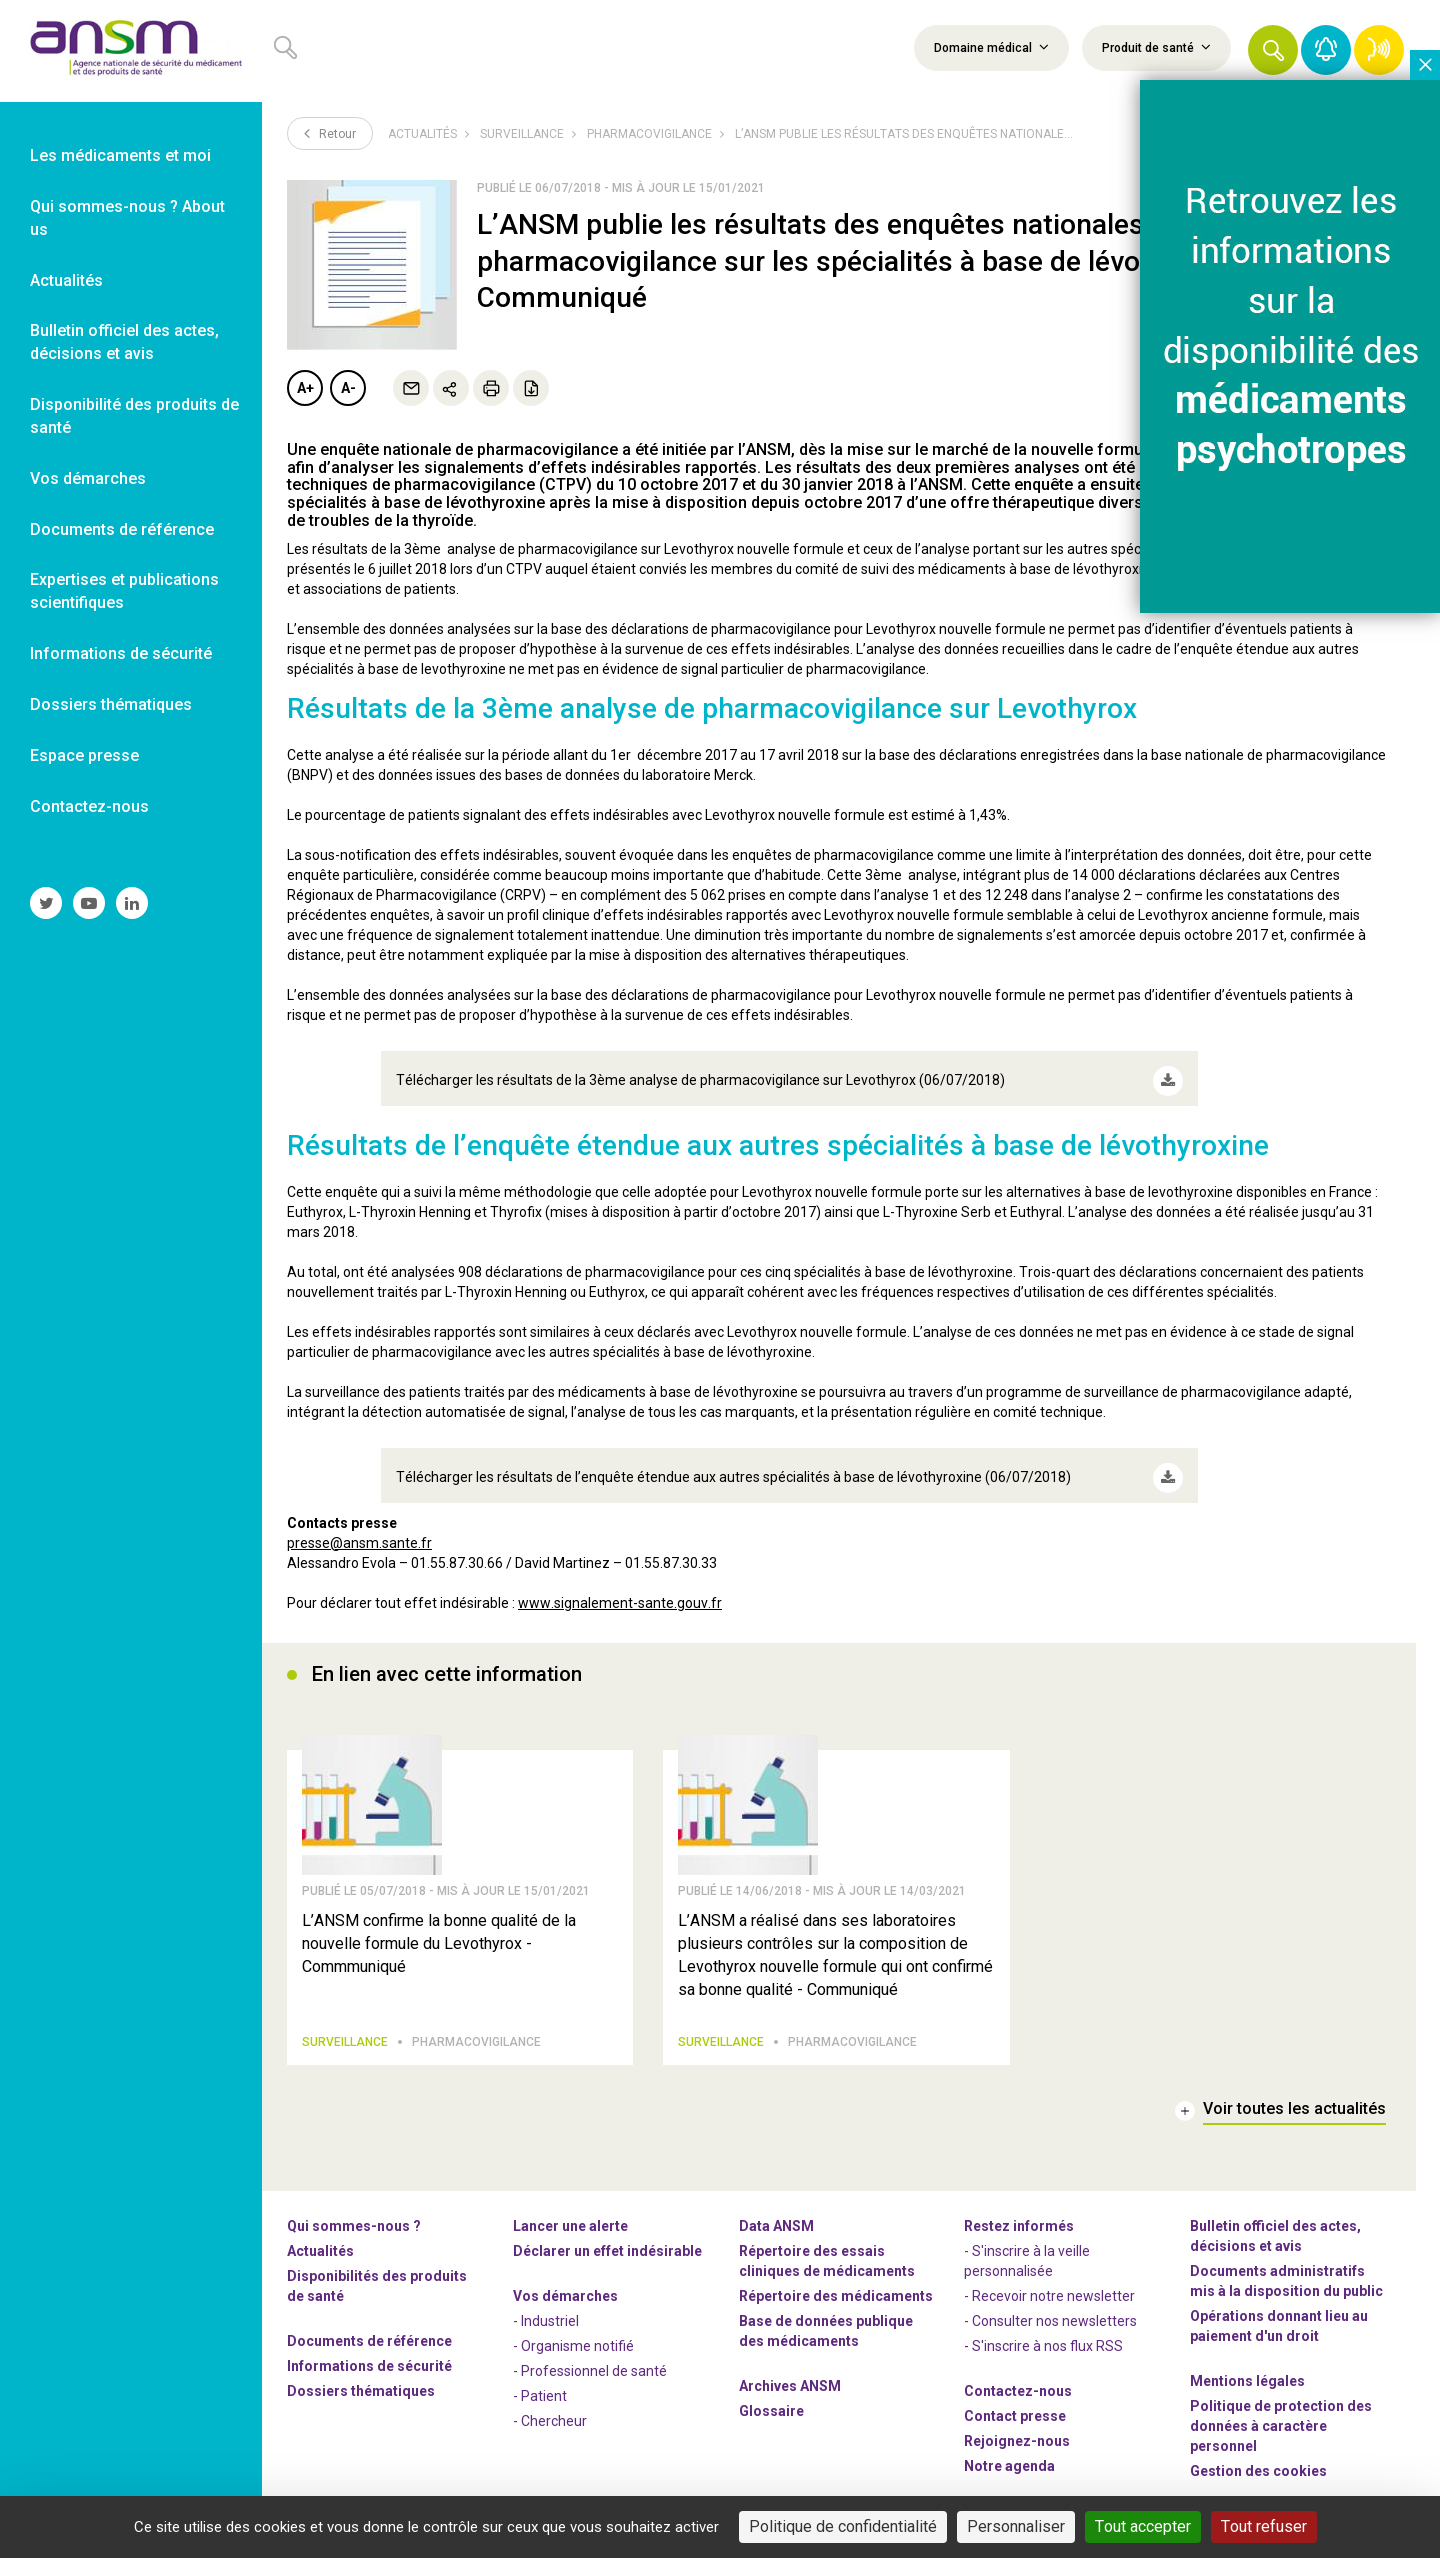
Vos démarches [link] (88, 478)
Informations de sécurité (369, 2353)
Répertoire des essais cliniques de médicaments (827, 2248)
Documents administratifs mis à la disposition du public (1286, 2268)
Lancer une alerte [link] (570, 2213)
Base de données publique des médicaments (826, 2318)
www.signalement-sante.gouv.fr (620, 1581)
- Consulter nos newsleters (1050, 2308)
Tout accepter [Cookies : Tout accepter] (1143, 2526)
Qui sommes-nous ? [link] (354, 2213)
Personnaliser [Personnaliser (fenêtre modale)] (1016, 2526)
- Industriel (546, 2308)
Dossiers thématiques (361, 2378)
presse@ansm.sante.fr (359, 1521)
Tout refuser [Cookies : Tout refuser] (1264, 2526)
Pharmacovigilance (649, 134)
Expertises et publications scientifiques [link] (124, 591)
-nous (1017, 2428)
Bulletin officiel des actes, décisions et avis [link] (124, 342)
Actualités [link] (66, 280)
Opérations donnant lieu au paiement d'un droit (1279, 2313)
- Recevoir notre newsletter (1049, 2283)
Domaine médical (991, 47)
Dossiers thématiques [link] (111, 704)
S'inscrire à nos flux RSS (1047, 2333)
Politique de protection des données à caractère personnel (1281, 2413)
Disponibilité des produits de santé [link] (134, 416)
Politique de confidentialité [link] (843, 2526)
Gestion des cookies (1258, 2458)
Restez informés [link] (1019, 2213)
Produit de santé (1156, 47)
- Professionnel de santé (590, 2358)
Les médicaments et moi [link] (120, 155)
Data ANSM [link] (776, 2213)
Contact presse (1015, 2403)
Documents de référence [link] (122, 529)
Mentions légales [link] (1247, 2368)
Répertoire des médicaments (836, 2283)
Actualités (422, 134)
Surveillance (522, 134)
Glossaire (771, 2398)
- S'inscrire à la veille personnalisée (1027, 2248)
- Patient (540, 2383)
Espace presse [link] (84, 755)
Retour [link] (330, 133)
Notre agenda (1009, 2453)
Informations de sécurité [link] (121, 653)
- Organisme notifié (573, 2333)
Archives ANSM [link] (790, 2373)
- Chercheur (550, 2408)
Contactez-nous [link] (89, 806)
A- (348, 388)
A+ (305, 388)
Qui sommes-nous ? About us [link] (127, 218)
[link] (131, 51)
